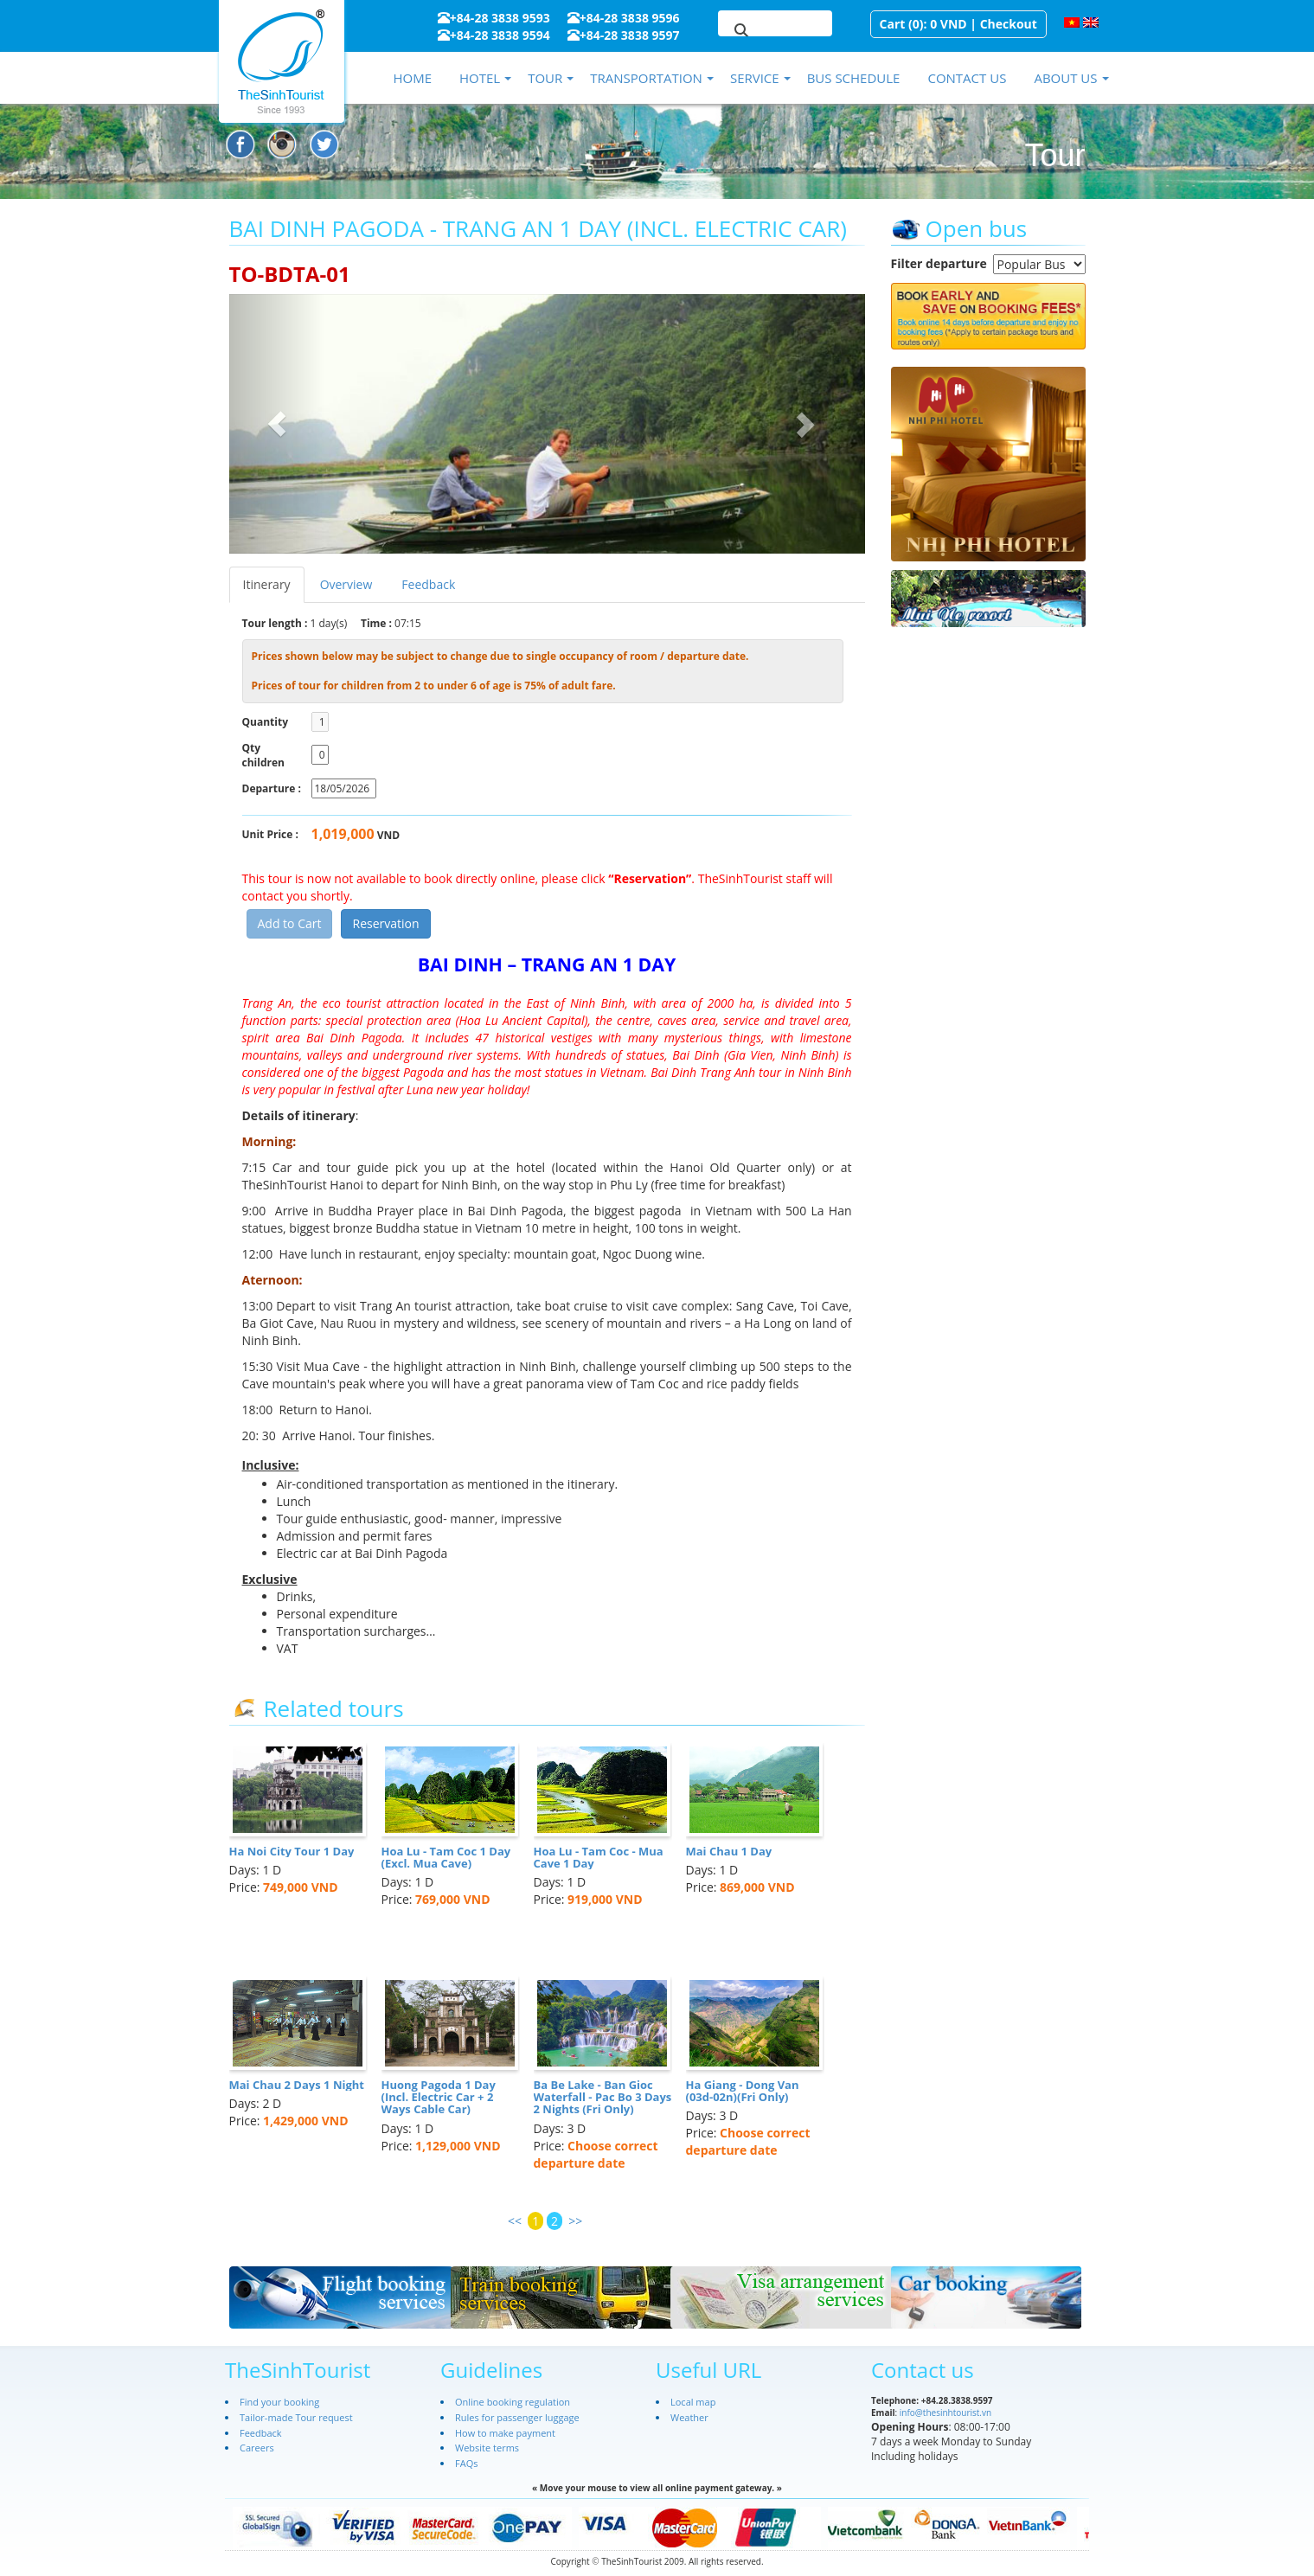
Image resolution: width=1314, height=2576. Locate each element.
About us (1065, 78)
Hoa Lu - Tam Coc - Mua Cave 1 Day (598, 1857)
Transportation (646, 78)
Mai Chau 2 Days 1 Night (296, 2084)
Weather (689, 2417)
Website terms (487, 2447)
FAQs (466, 2463)
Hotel (479, 78)
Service (754, 78)
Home (412, 78)
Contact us (966, 78)
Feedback (428, 584)
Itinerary (267, 584)
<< (515, 2221)
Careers (257, 2447)
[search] (754, 31)
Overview (346, 584)
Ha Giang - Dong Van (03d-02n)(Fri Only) (742, 2091)
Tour (545, 78)
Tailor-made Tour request (296, 2417)
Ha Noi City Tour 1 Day (292, 1851)
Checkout (1008, 24)
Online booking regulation (512, 2401)
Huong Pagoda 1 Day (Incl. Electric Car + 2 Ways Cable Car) (438, 2097)
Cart (893, 24)
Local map (692, 2401)
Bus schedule (854, 78)
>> (575, 2221)
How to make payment (505, 2432)
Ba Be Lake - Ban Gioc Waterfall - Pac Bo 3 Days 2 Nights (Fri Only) (603, 2097)
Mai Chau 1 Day (729, 1851)
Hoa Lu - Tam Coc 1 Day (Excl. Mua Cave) (446, 1857)
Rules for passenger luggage (517, 2417)
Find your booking (279, 2401)
